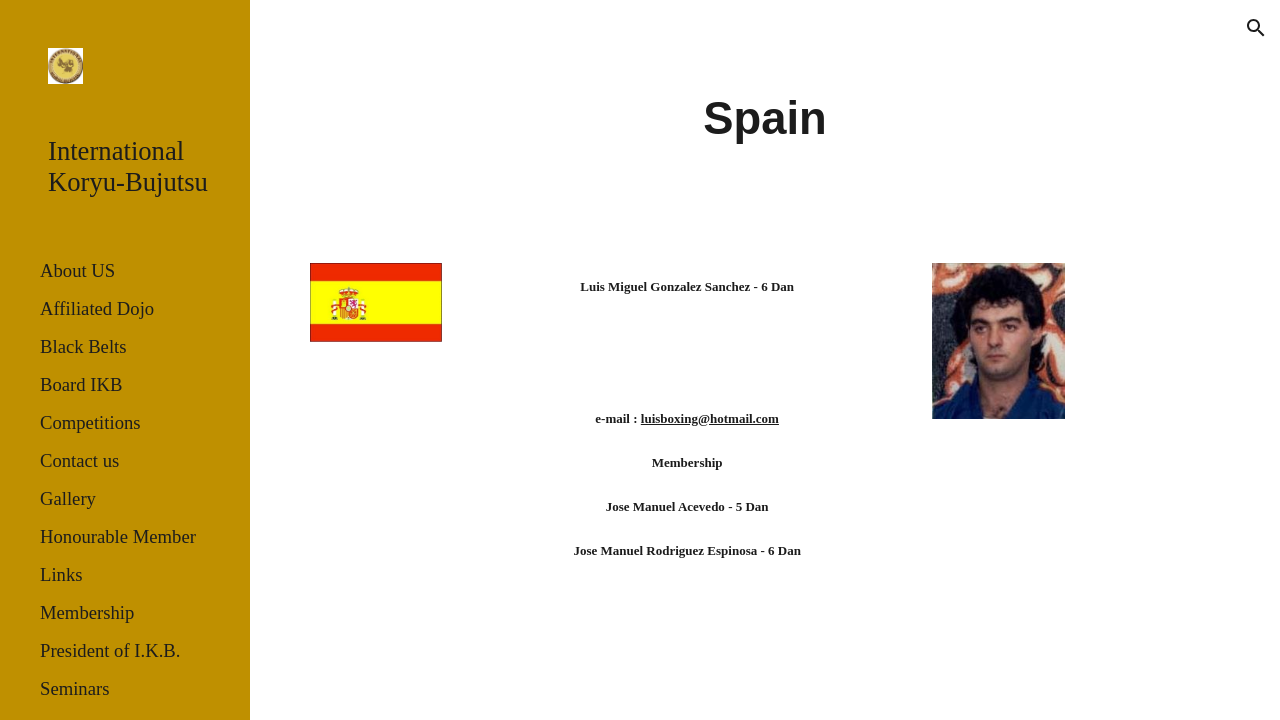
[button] (1256, 28)
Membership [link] (87, 612)
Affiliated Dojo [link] (97, 308)
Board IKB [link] (81, 384)
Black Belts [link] (83, 346)
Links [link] (61, 574)
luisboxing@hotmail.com (710, 418)
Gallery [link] (68, 498)
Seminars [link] (74, 688)
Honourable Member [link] (118, 536)
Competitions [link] (90, 422)
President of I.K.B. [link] (110, 650)
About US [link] (77, 270)
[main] (764, 119)
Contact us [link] (79, 460)
